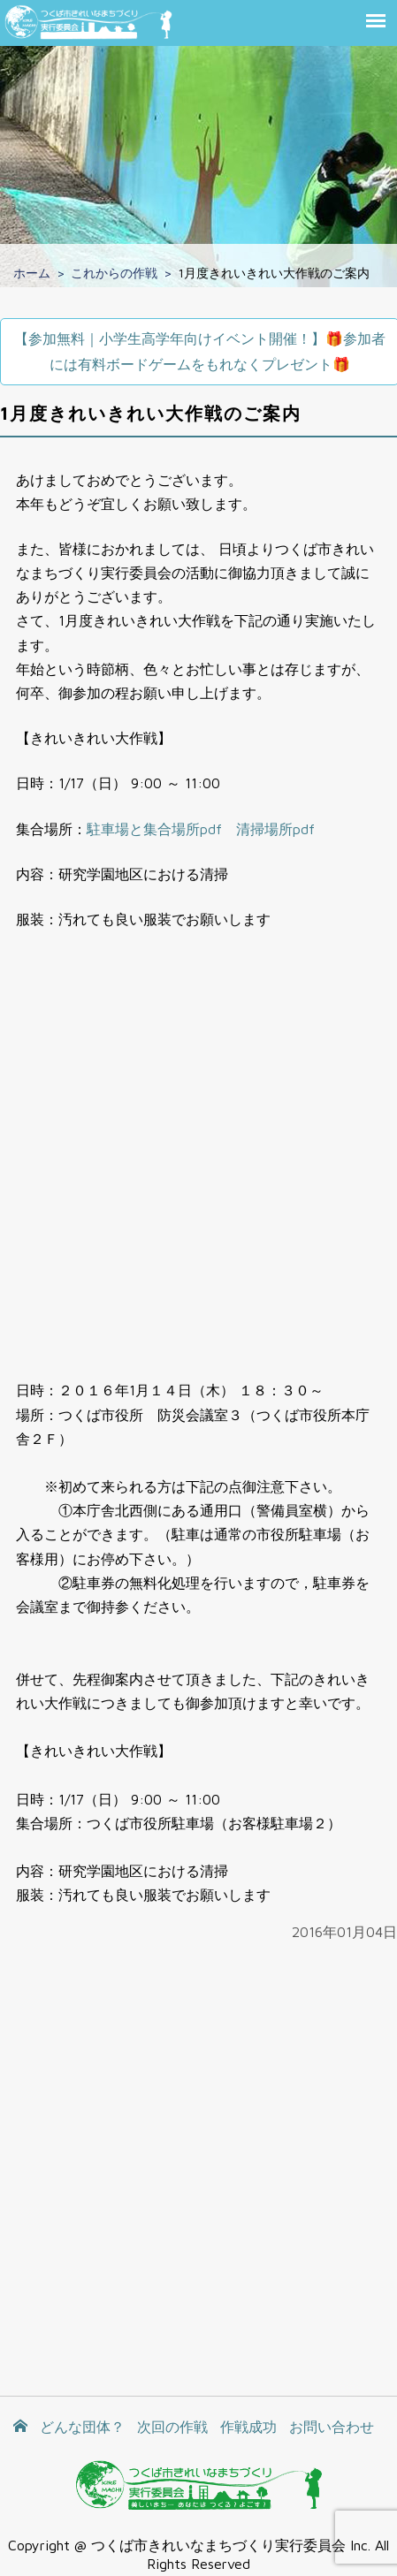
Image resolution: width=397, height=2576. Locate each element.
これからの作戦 (114, 272)
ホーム (31, 272)
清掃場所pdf (275, 829)
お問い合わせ (331, 2427)
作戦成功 (248, 2427)
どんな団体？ (82, 2427)
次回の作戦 (172, 2427)
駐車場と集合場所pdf (154, 829)
